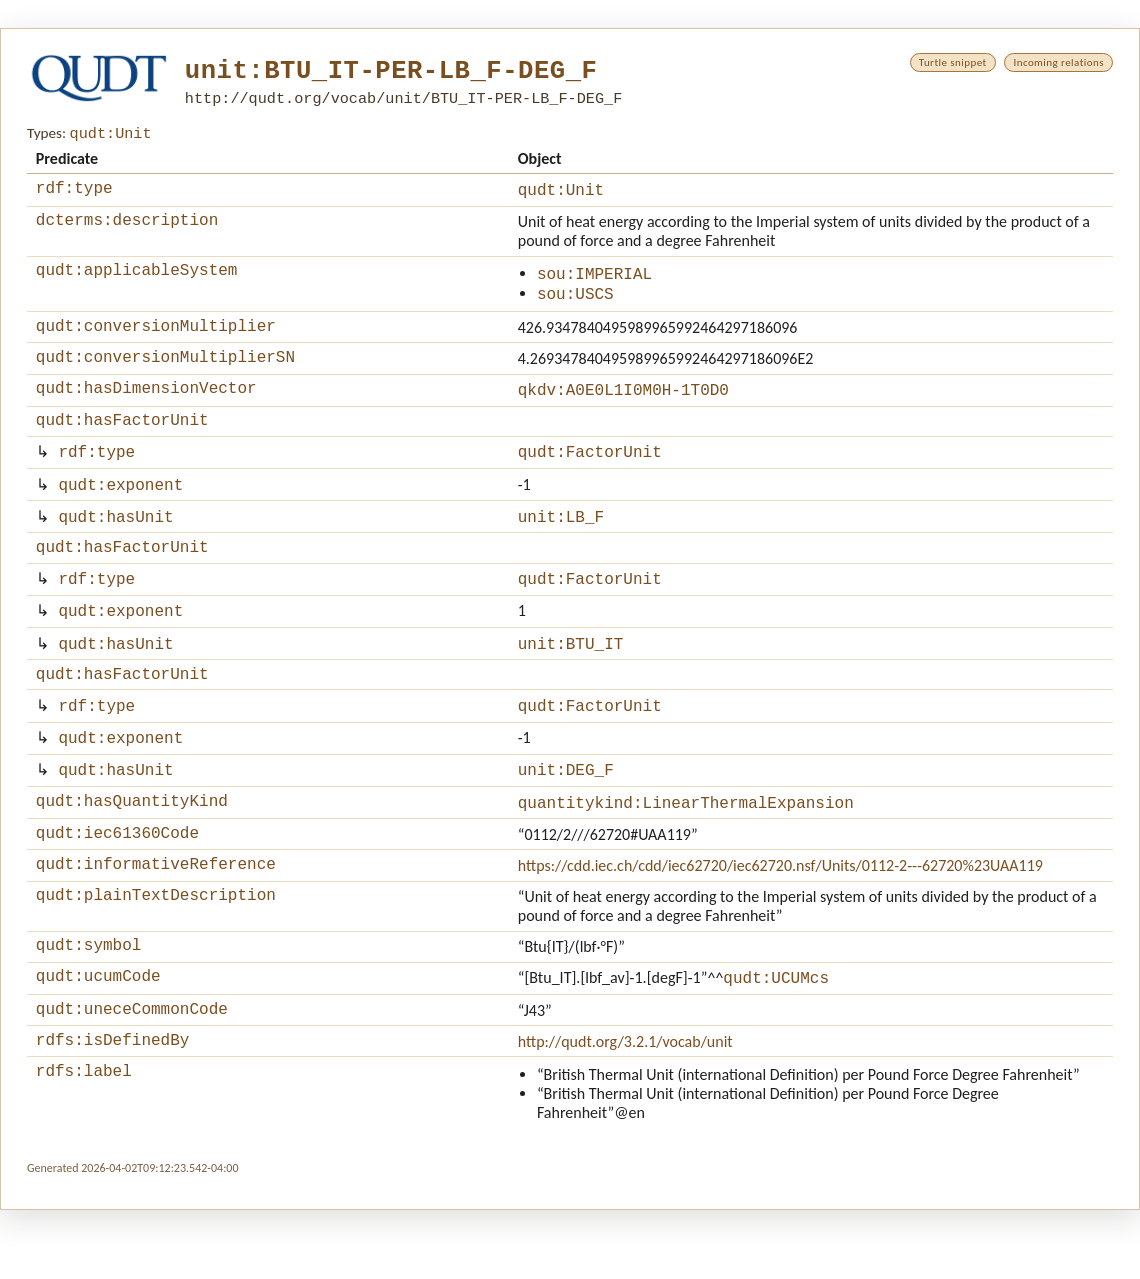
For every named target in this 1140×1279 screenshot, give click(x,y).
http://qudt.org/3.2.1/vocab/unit (625, 1107)
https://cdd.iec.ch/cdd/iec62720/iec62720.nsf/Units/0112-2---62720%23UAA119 (780, 920)
